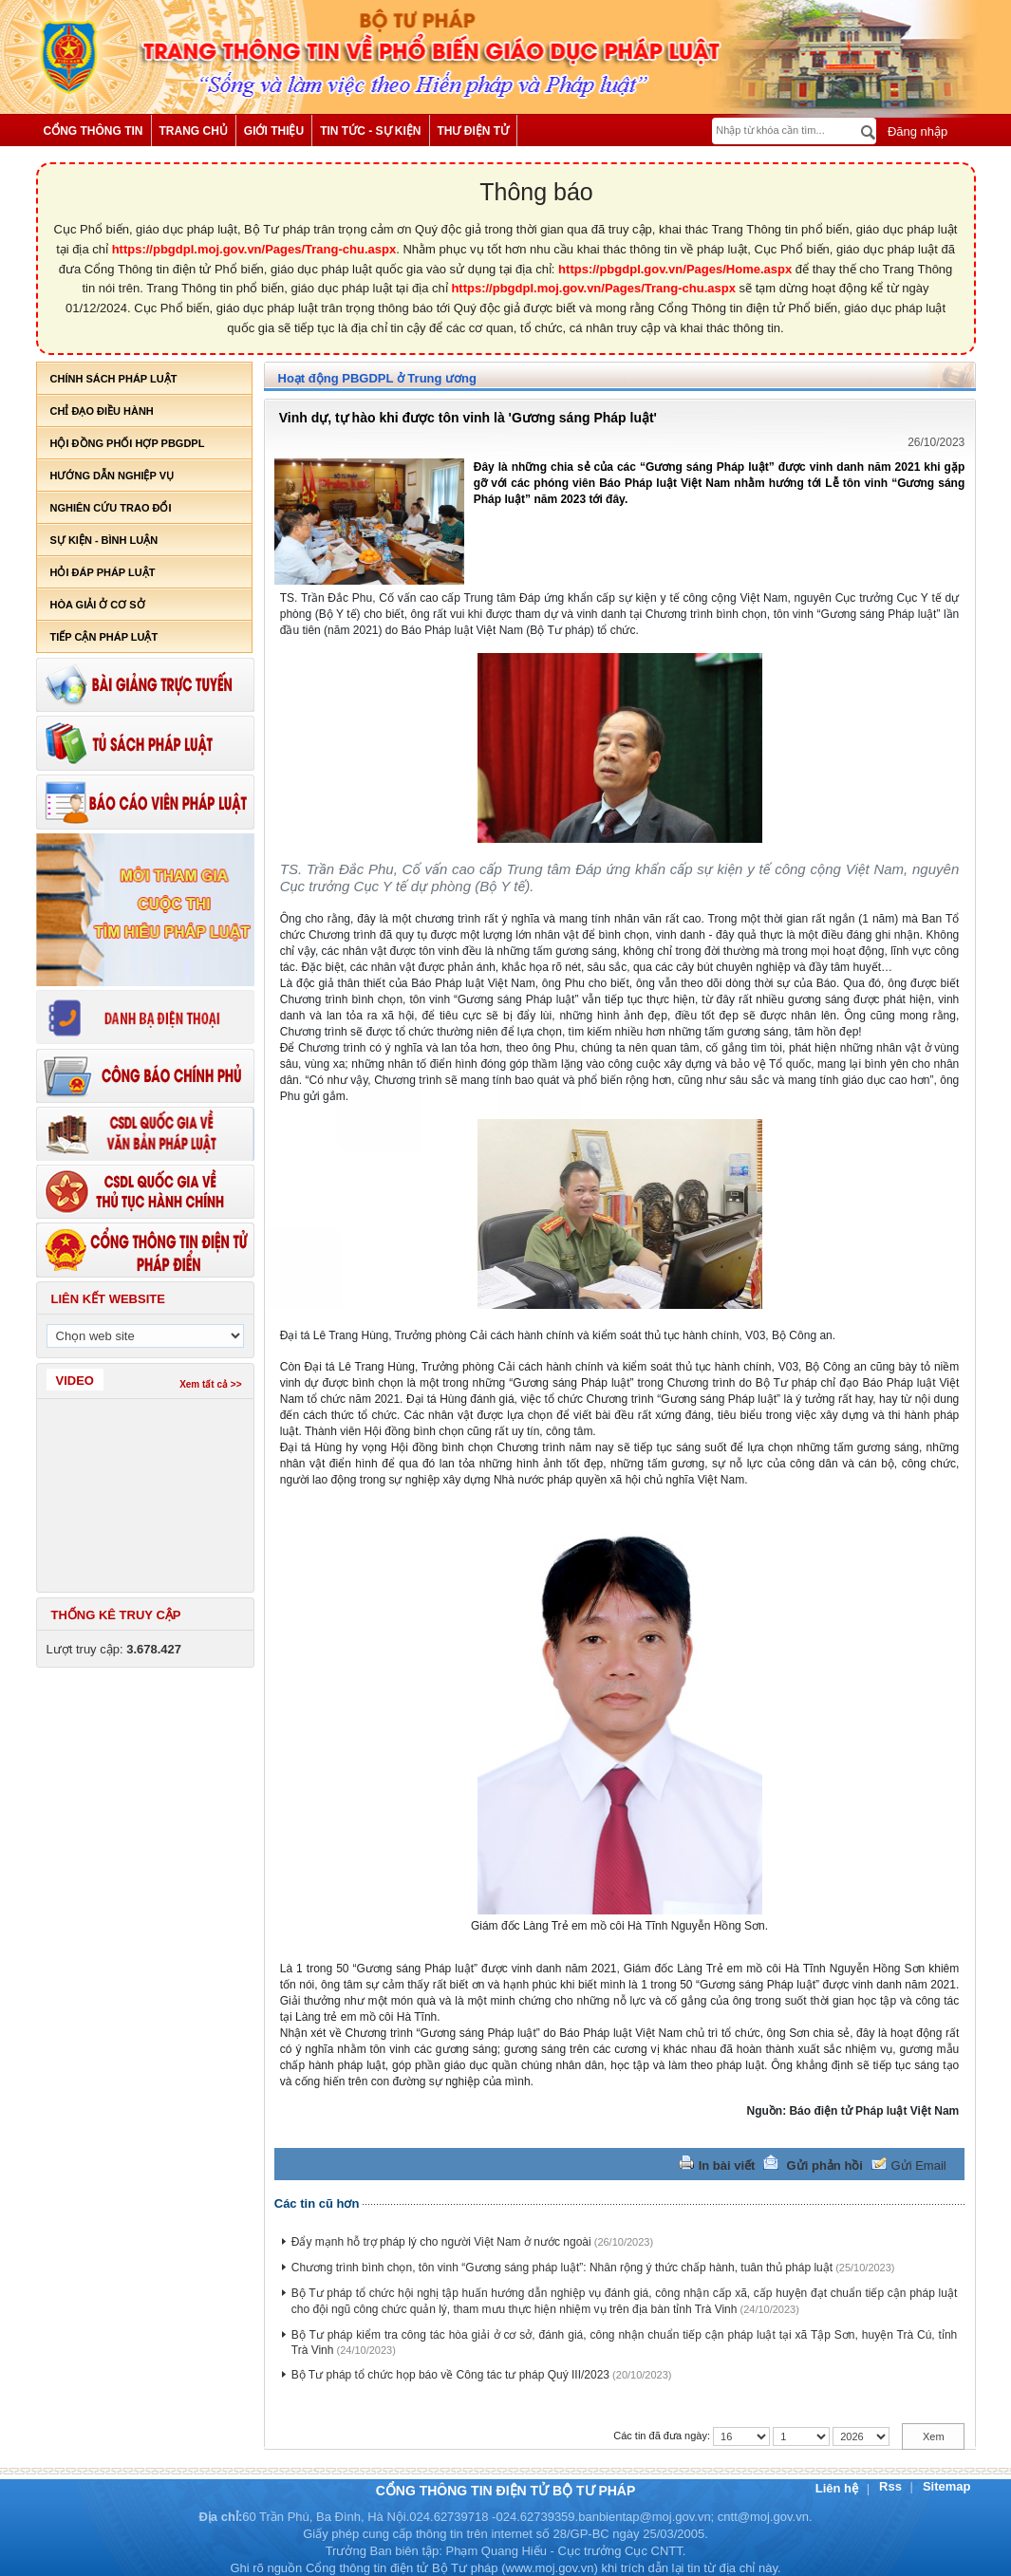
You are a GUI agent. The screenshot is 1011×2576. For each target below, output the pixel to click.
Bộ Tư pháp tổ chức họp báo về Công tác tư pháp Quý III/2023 (450, 2374)
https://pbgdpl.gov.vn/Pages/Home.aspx (675, 269)
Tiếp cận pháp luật (104, 637)
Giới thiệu (274, 131)
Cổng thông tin (93, 131)
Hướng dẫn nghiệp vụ (112, 475)
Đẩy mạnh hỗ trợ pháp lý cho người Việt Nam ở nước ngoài (441, 2242)
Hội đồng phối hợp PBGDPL (127, 443)
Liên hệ (838, 2488)
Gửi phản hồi (825, 2165)
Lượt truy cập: (114, 1649)
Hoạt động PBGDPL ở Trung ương (377, 378)
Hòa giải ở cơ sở (97, 604)
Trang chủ (193, 131)
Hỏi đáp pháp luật (103, 572)
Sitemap (947, 2486)
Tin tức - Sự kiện (370, 131)
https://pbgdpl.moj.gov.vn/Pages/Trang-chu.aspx (254, 249)
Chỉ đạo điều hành (102, 411)
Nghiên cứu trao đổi (111, 507)
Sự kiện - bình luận (104, 540)
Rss (892, 2486)
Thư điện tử (474, 131)
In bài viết (727, 2165)
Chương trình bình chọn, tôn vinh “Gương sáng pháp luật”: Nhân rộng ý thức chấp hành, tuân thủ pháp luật (562, 2267)
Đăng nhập (915, 131)
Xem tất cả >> (210, 1384)
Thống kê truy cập (116, 1615)
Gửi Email (918, 2165)
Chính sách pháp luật (114, 378)
